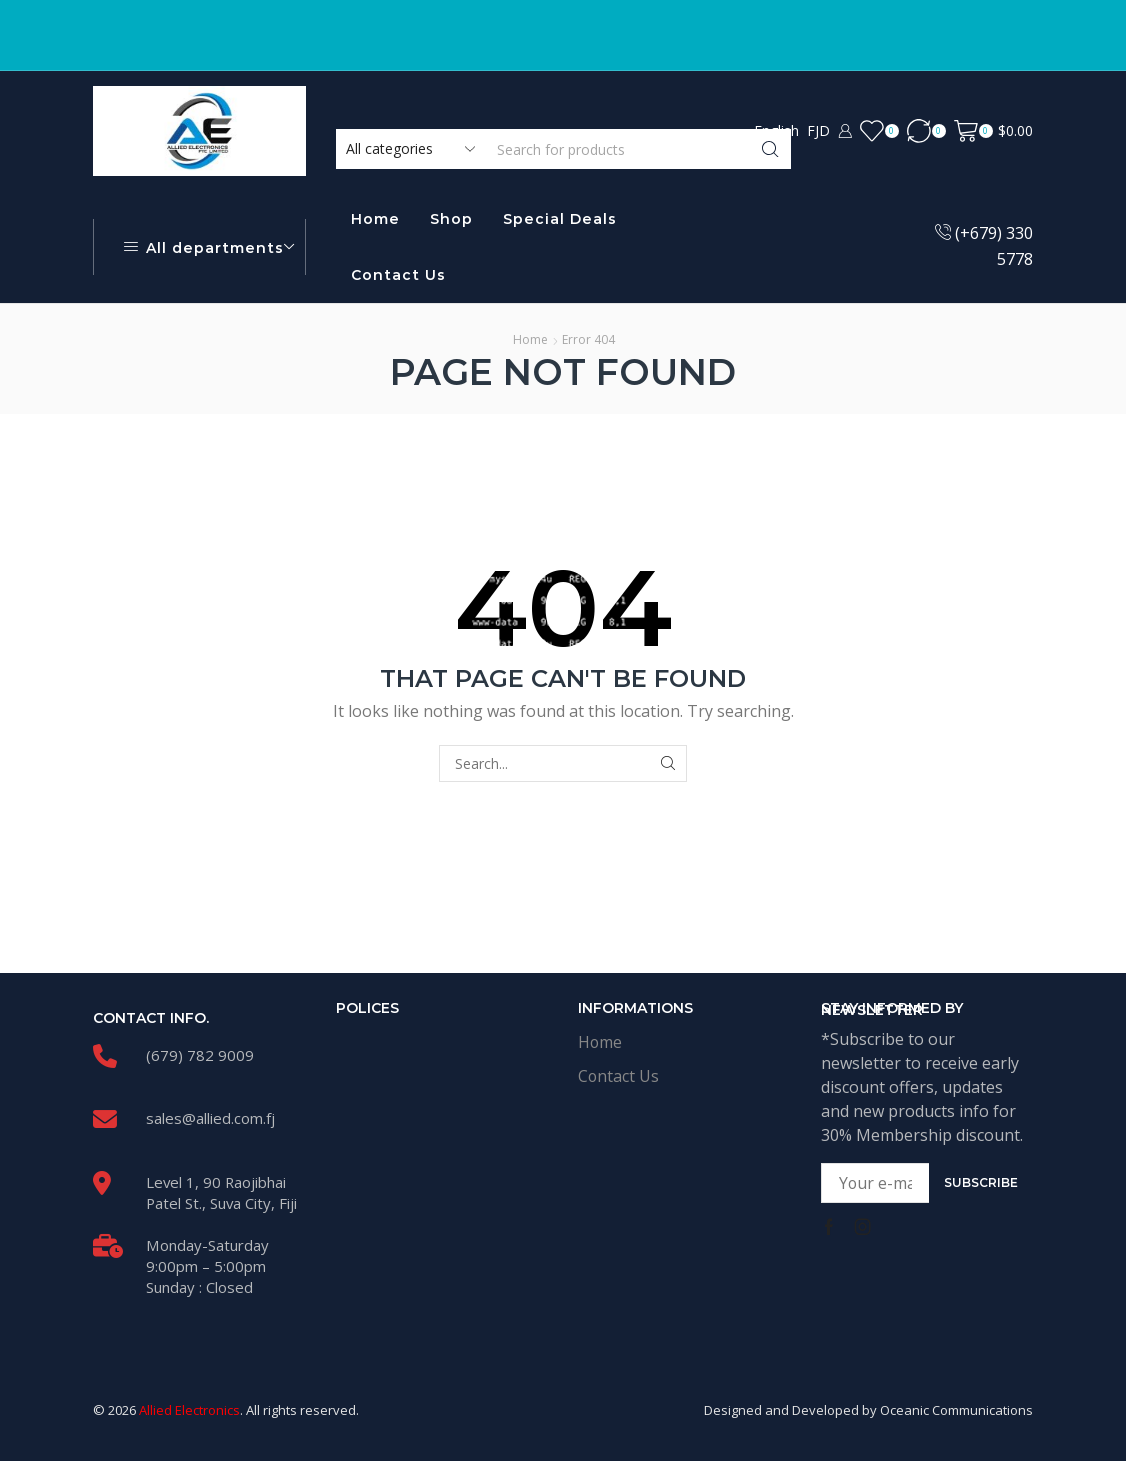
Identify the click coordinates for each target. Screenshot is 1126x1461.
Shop (451, 219)
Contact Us (398, 275)
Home (375, 219)
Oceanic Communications (956, 1410)
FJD (818, 130)
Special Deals (560, 219)
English (776, 130)
